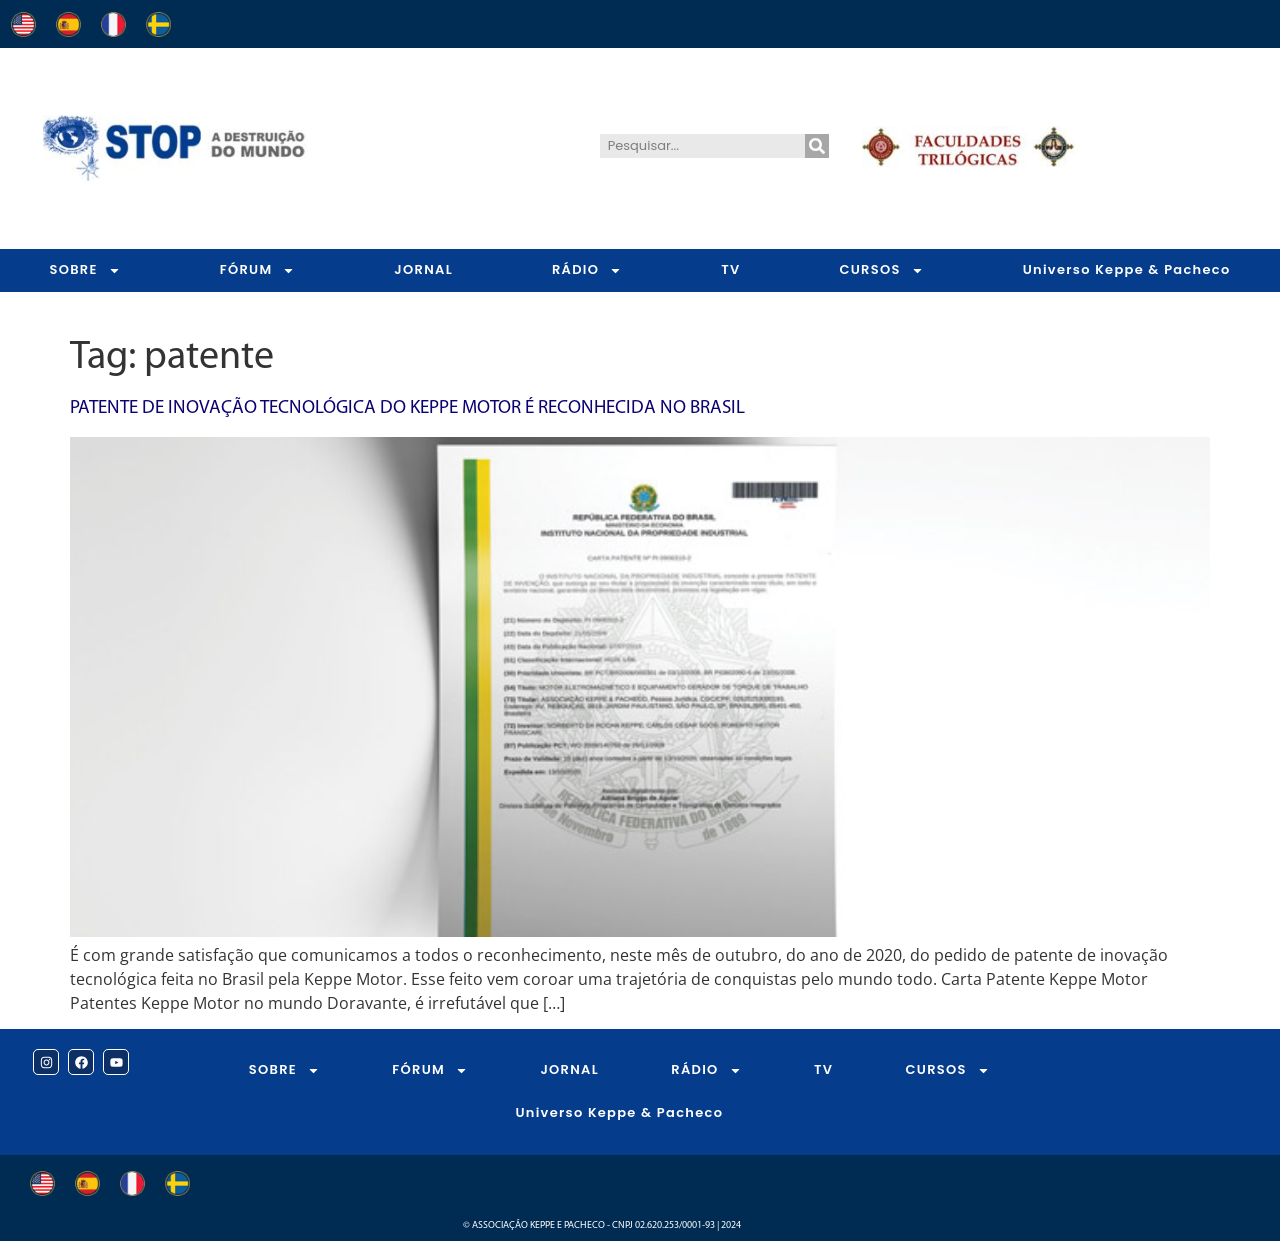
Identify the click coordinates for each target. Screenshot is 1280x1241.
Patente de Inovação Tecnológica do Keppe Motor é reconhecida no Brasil (407, 408)
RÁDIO (587, 270)
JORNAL (423, 269)
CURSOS (881, 270)
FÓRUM (258, 270)
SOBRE (84, 270)
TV (730, 269)
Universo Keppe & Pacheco (619, 1112)
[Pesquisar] (817, 146)
